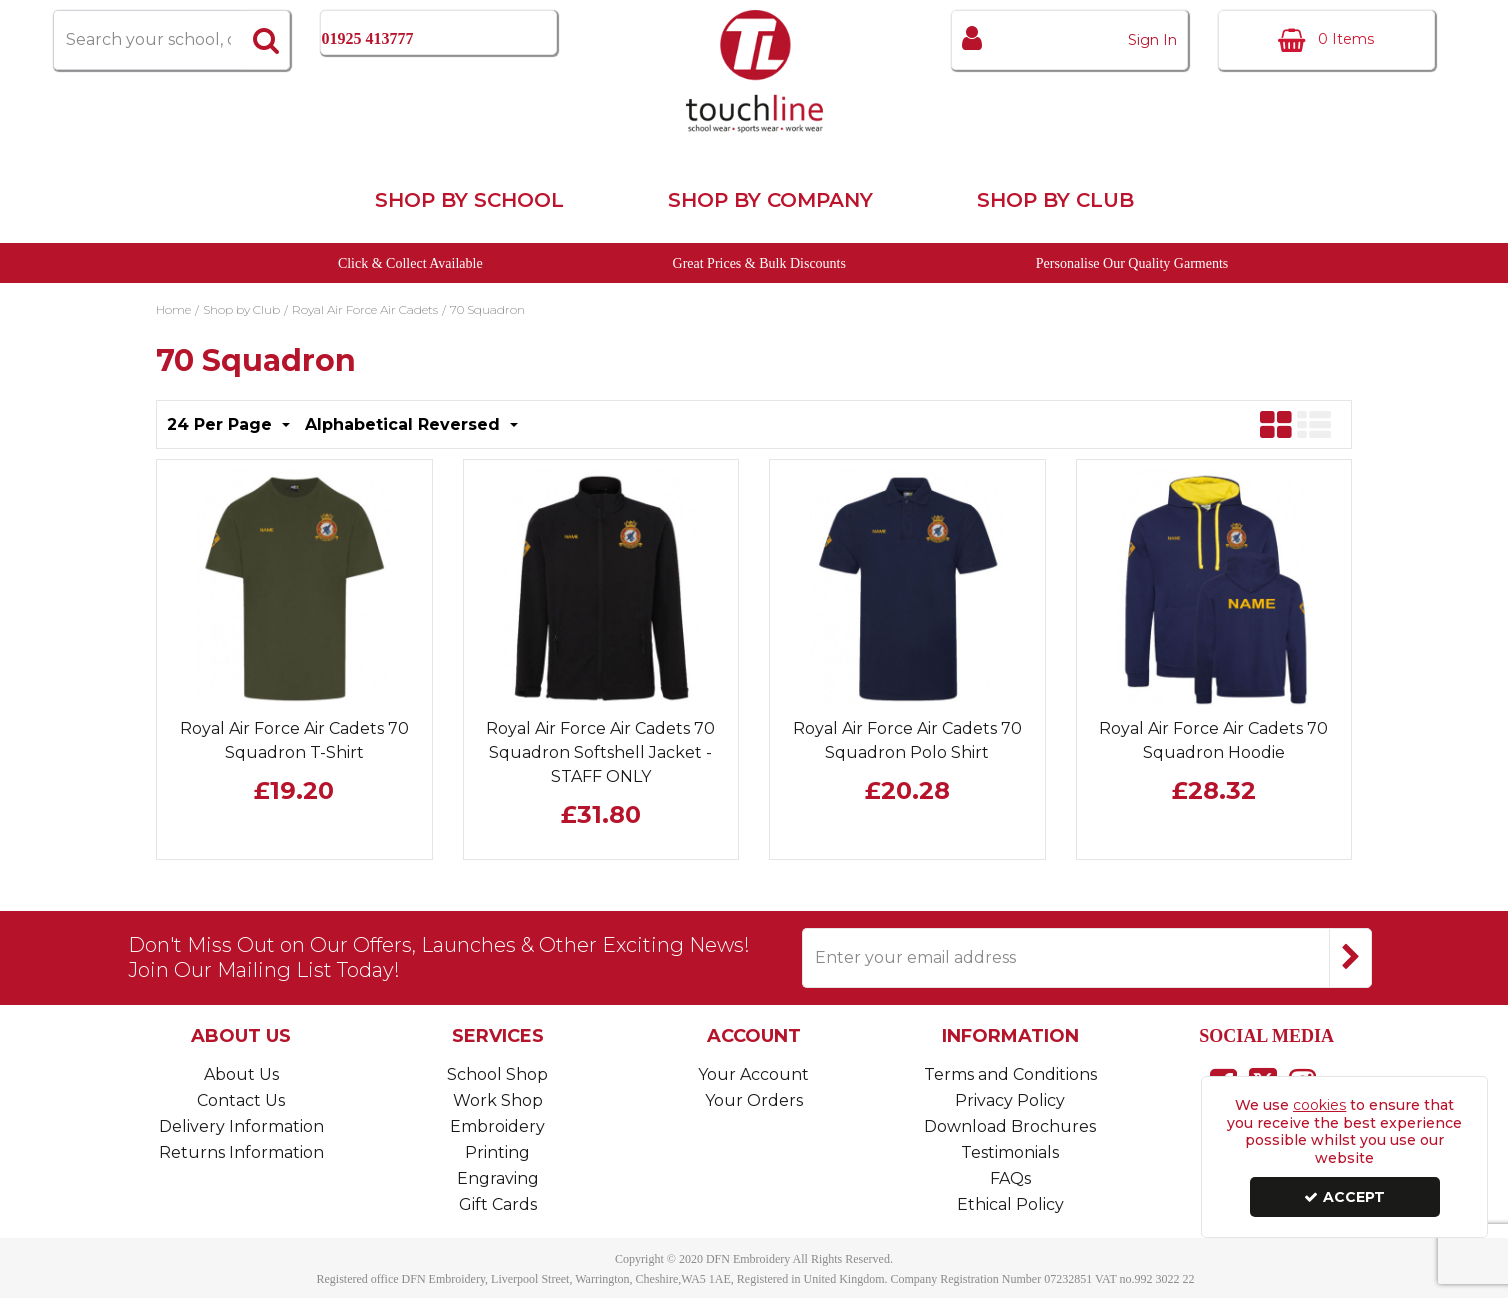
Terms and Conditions (1010, 1074)
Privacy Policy (1010, 1100)
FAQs (1010, 1178)
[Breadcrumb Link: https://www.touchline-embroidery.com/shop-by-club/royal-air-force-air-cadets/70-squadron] (487, 308)
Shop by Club (1055, 200)
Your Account (753, 1074)
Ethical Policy (1010, 1204)
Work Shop (498, 1100)
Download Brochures (1010, 1126)
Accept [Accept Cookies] (1344, 1197)
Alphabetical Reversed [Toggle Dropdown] (405, 424)
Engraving (498, 1178)
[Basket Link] (1326, 40)
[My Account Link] (1069, 40)
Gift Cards (498, 1204)
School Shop (497, 1074)
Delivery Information (241, 1126)
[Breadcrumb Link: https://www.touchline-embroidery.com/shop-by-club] (241, 308)
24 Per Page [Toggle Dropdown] (222, 424)
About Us (241, 1074)
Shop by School (469, 200)
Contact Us (241, 1100)
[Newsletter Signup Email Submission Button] (1350, 958)
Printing (497, 1152)
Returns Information (241, 1152)
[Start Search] (266, 40)
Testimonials (1010, 1152)
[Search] (147, 40)
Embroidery (497, 1126)
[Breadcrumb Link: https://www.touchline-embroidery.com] (173, 308)
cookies (1319, 1105)
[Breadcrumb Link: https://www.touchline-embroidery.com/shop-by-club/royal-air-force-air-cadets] (365, 308)
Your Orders (754, 1100)
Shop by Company (770, 200)
